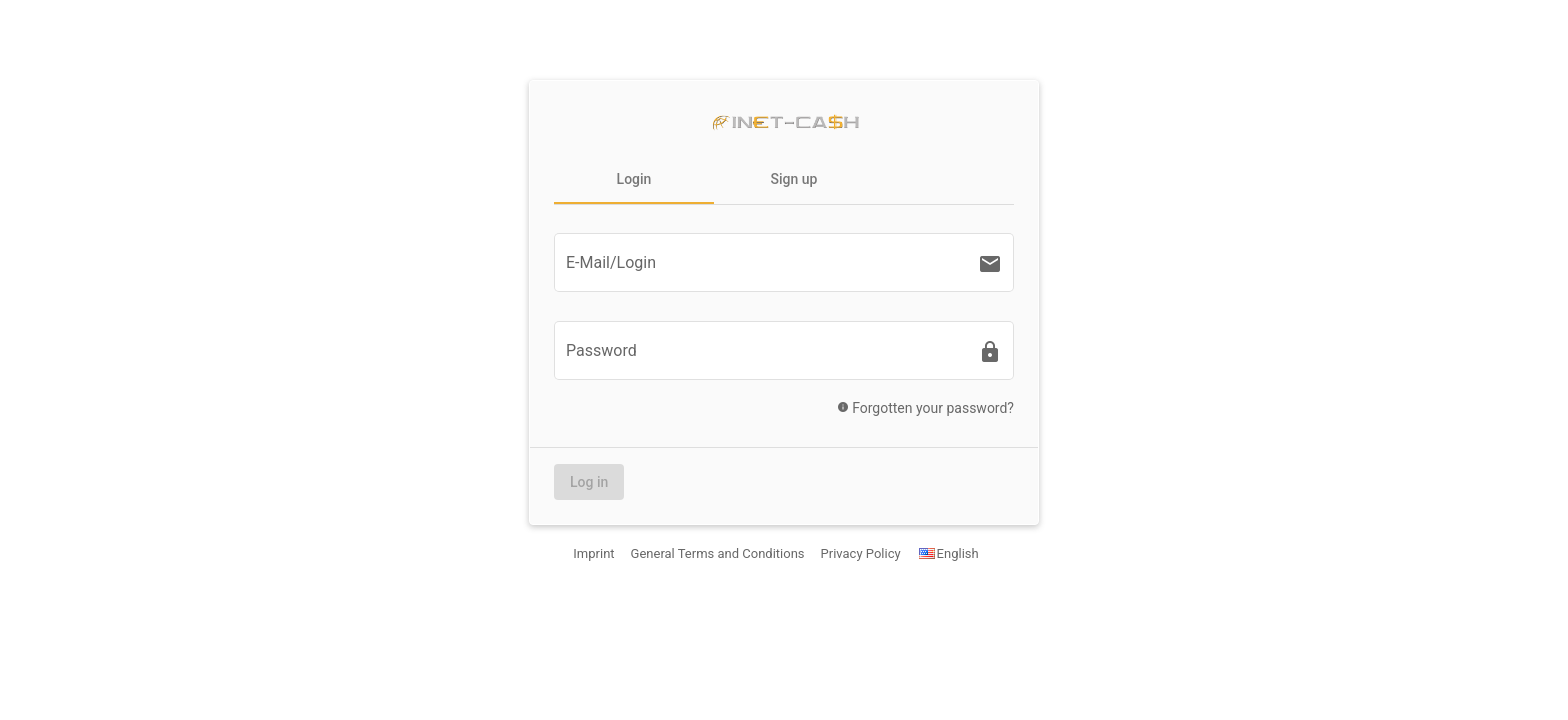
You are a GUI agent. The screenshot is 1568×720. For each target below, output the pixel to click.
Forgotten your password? (919, 412)
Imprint (593, 553)
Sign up (794, 179)
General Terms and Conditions (718, 553)
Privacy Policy (861, 553)
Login (634, 179)
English (948, 553)
